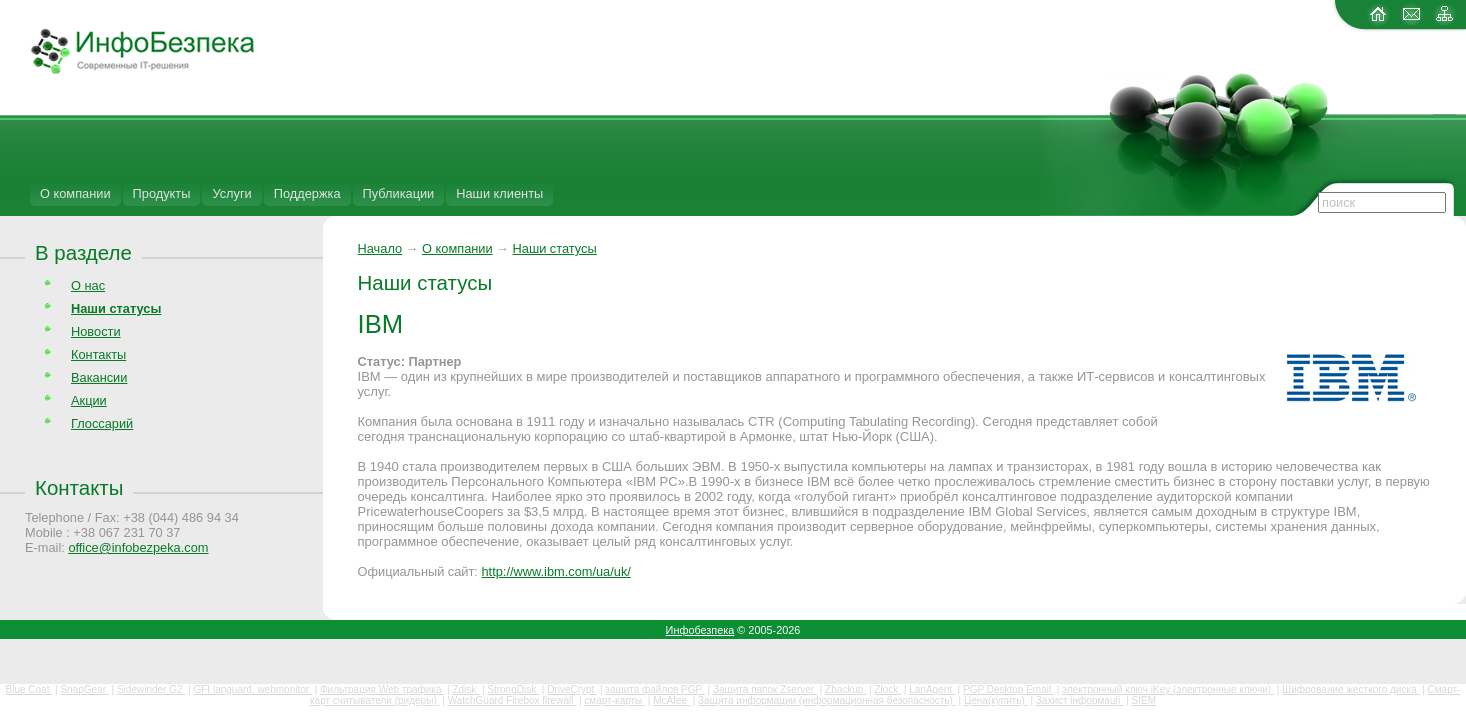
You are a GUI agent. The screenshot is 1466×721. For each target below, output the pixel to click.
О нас (88, 285)
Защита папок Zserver (765, 689)
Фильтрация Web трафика (382, 689)
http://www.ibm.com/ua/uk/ (555, 571)
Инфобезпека (700, 630)
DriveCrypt (572, 689)
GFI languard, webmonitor (252, 689)
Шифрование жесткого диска (1350, 689)
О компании (75, 193)
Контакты (98, 354)
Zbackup (845, 689)
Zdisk (465, 689)
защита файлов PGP (654, 689)
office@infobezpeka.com (138, 547)
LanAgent (932, 689)
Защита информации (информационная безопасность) (827, 700)
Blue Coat (29, 689)
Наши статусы (555, 248)
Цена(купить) (996, 700)
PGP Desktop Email (1008, 689)
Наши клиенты (499, 193)
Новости (96, 331)
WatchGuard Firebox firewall (512, 700)
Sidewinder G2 (151, 689)
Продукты (162, 193)
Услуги (231, 193)
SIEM (1144, 700)
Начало (380, 248)
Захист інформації (1080, 700)
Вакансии (99, 377)
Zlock (887, 689)
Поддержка (307, 193)
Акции (89, 400)
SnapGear (84, 689)
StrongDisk (513, 689)
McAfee (671, 700)
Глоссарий (102, 423)
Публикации (399, 193)
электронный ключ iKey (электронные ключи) (1168, 689)
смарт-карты (614, 700)
